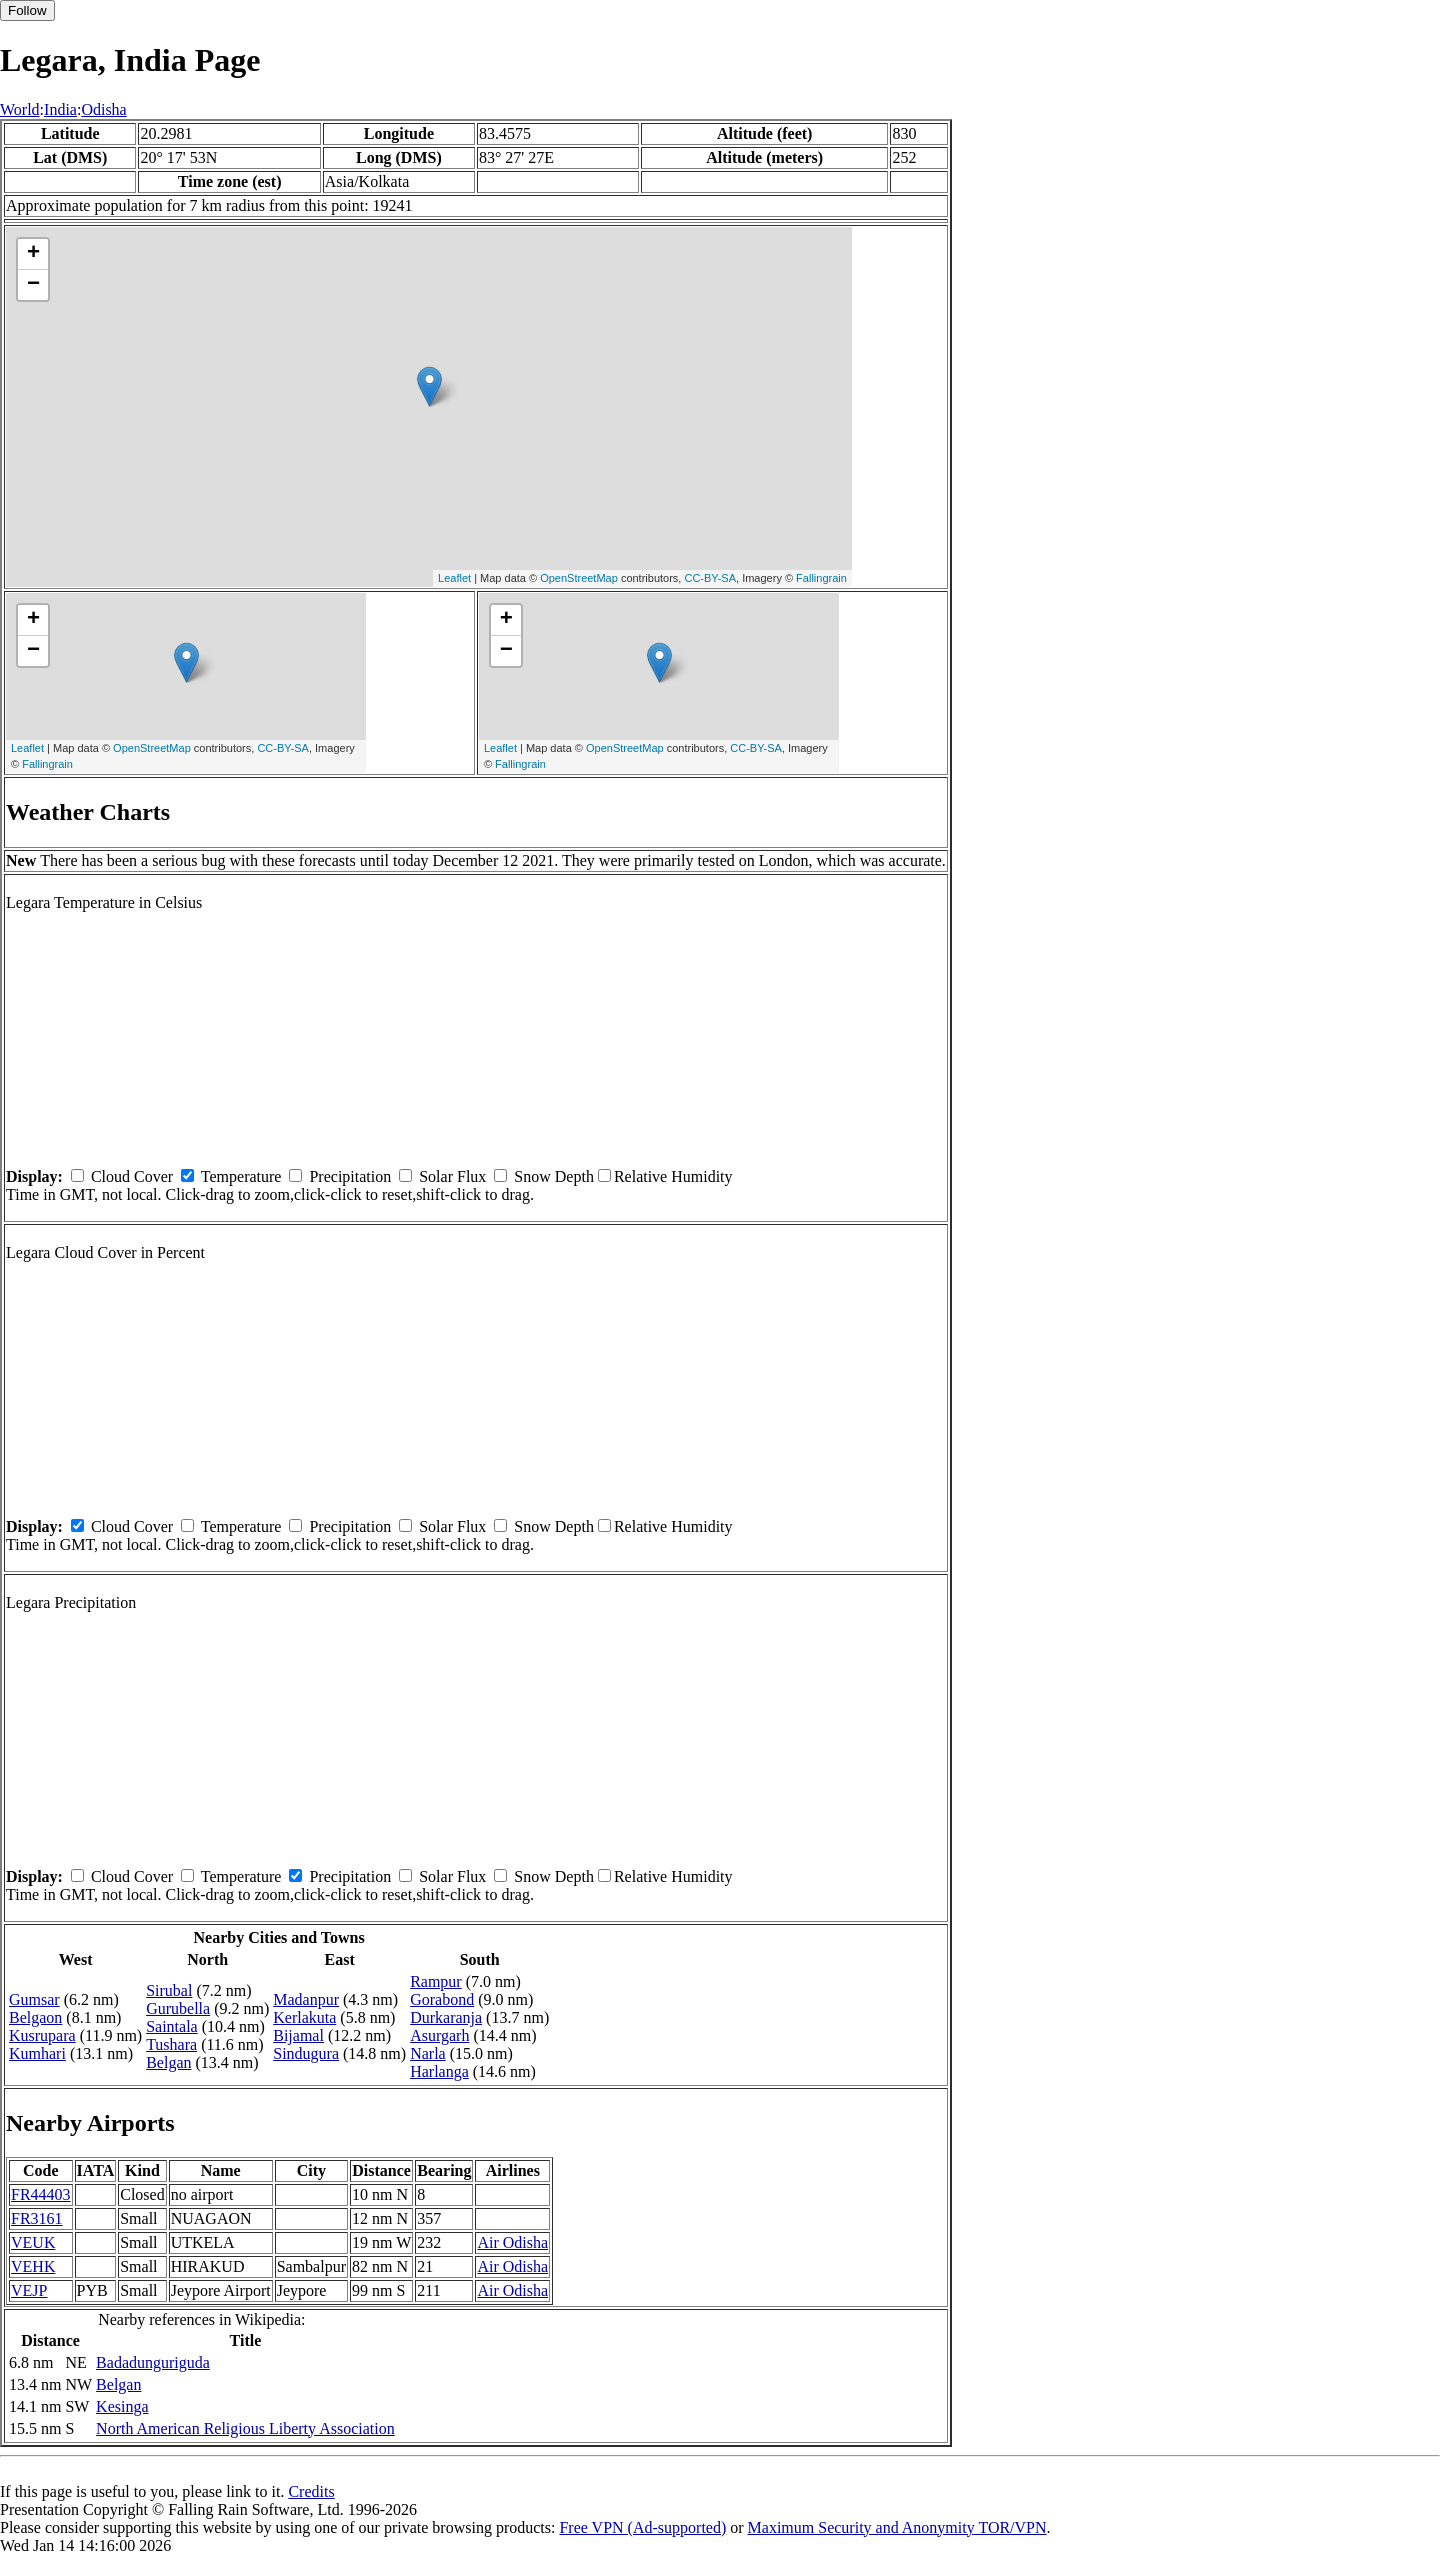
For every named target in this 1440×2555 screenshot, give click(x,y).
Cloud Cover (132, 1176)
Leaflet (454, 578)
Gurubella (178, 2008)
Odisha (103, 109)
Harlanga (439, 2071)
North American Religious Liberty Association (245, 2428)
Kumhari (37, 2053)
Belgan (168, 2062)
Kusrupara (42, 2035)
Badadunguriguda (153, 2362)
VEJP (29, 2290)
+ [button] (33, 254)
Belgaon (35, 2017)
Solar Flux (452, 1176)
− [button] (33, 285)
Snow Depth (554, 1176)
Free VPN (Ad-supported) (642, 2527)
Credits (311, 2491)
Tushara (171, 2044)
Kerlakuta (304, 2017)
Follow (27, 10)
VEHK (33, 2266)
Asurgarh (439, 2035)
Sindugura (306, 2053)
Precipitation (350, 1176)
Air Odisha (512, 2242)
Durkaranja (446, 2017)
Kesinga (122, 2406)
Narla (428, 2053)
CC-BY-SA (710, 578)
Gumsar (34, 1999)
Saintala (172, 2026)
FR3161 (37, 2218)
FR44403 (41, 2194)
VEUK (33, 2242)
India (60, 109)
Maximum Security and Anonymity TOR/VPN (897, 2527)
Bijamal (298, 2035)
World (20, 109)
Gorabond (442, 1999)
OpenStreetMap (579, 578)
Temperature (241, 1176)
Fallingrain (821, 578)
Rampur (436, 1981)
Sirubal (169, 1990)
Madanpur (306, 1999)
